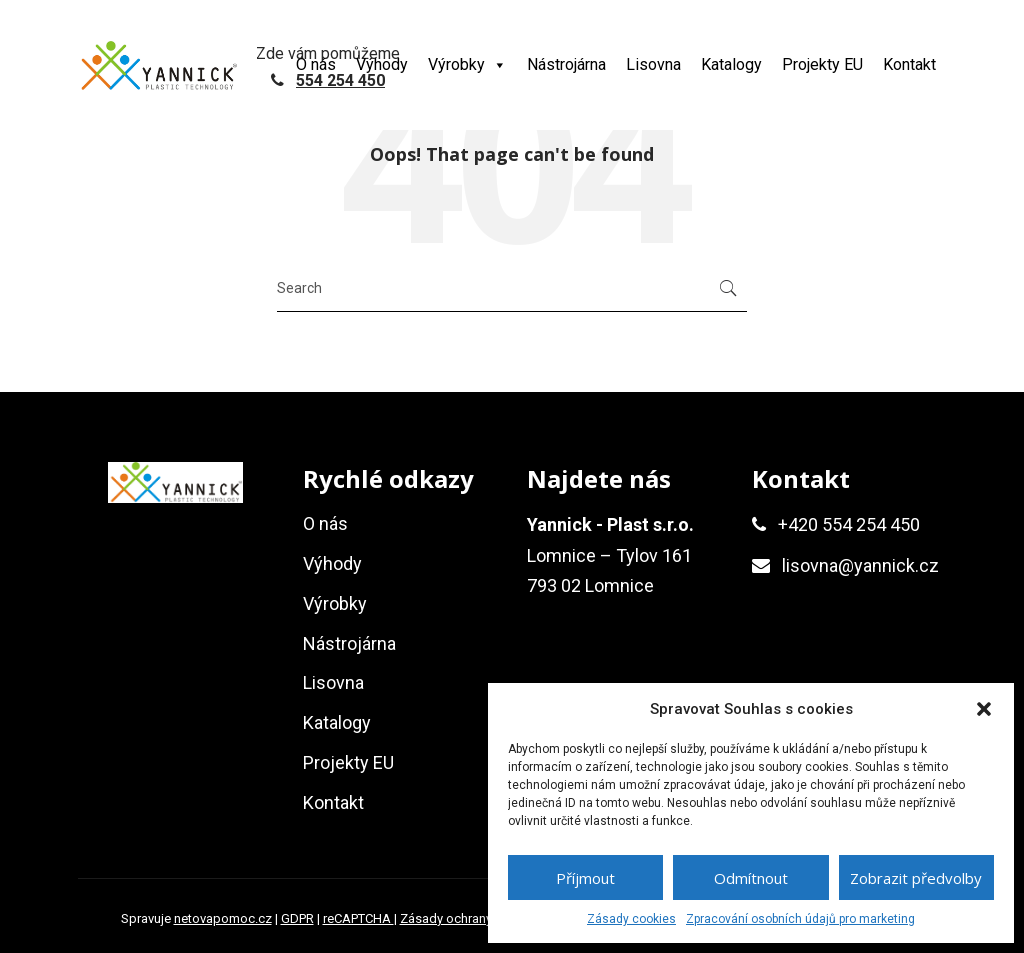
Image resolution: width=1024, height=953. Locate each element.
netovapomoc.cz (223, 918)
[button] (984, 709)
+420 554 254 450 (849, 524)
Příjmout (585, 878)
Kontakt (909, 64)
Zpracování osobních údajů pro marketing (800, 919)
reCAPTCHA (358, 918)
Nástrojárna (566, 64)
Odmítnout (751, 878)
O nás (316, 64)
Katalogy (731, 64)
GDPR (297, 918)
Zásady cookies (631, 919)
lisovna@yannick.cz (860, 565)
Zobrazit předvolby (916, 878)
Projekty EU (822, 64)
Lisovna (653, 64)
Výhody (382, 64)
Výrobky (467, 64)
